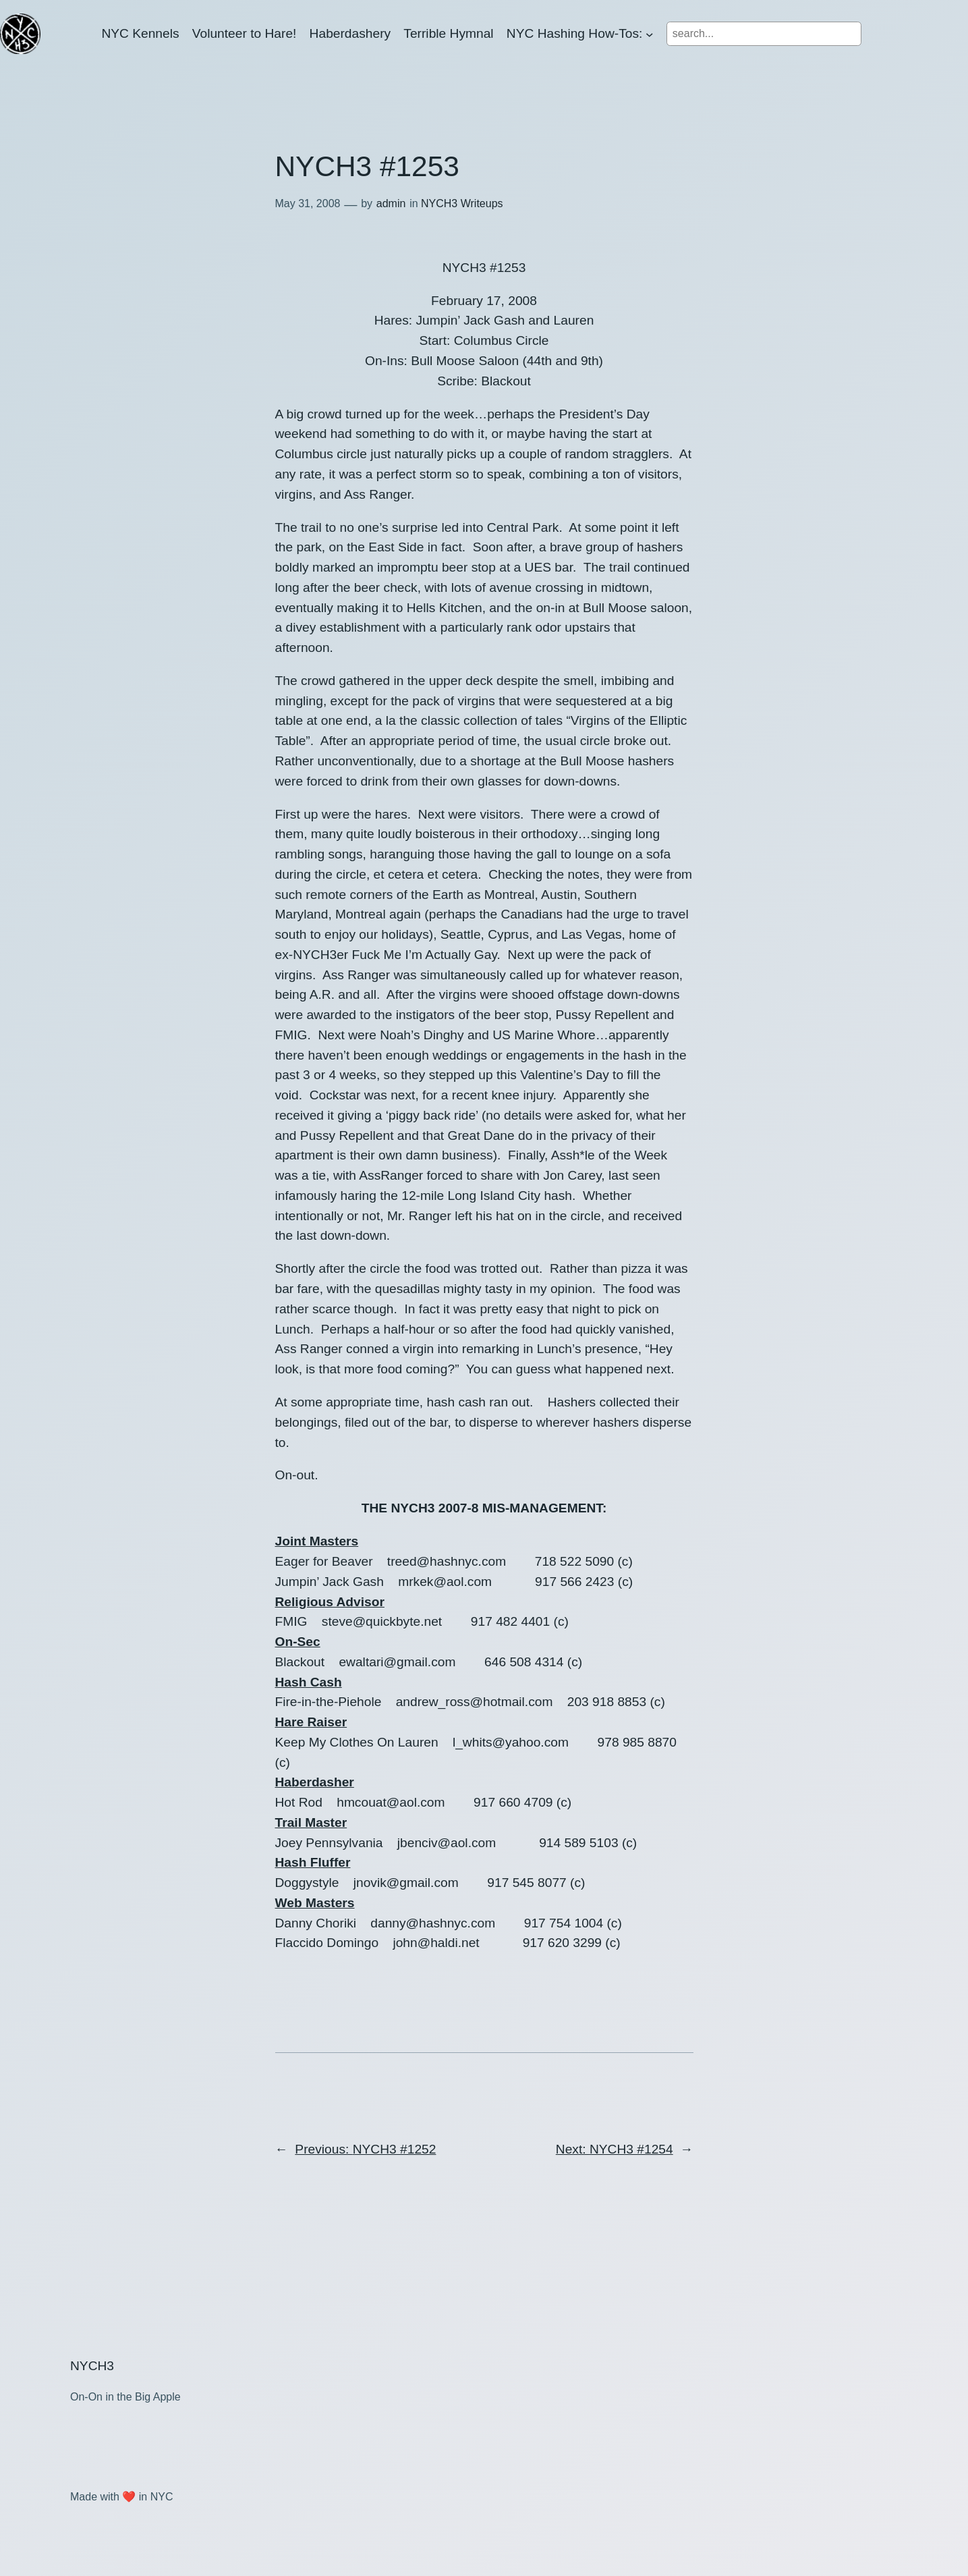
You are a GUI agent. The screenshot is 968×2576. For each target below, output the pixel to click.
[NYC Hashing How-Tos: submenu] (650, 34)
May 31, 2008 (308, 203)
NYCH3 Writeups (462, 203)
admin (391, 203)
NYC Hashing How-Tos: (575, 33)
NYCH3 (92, 2366)
